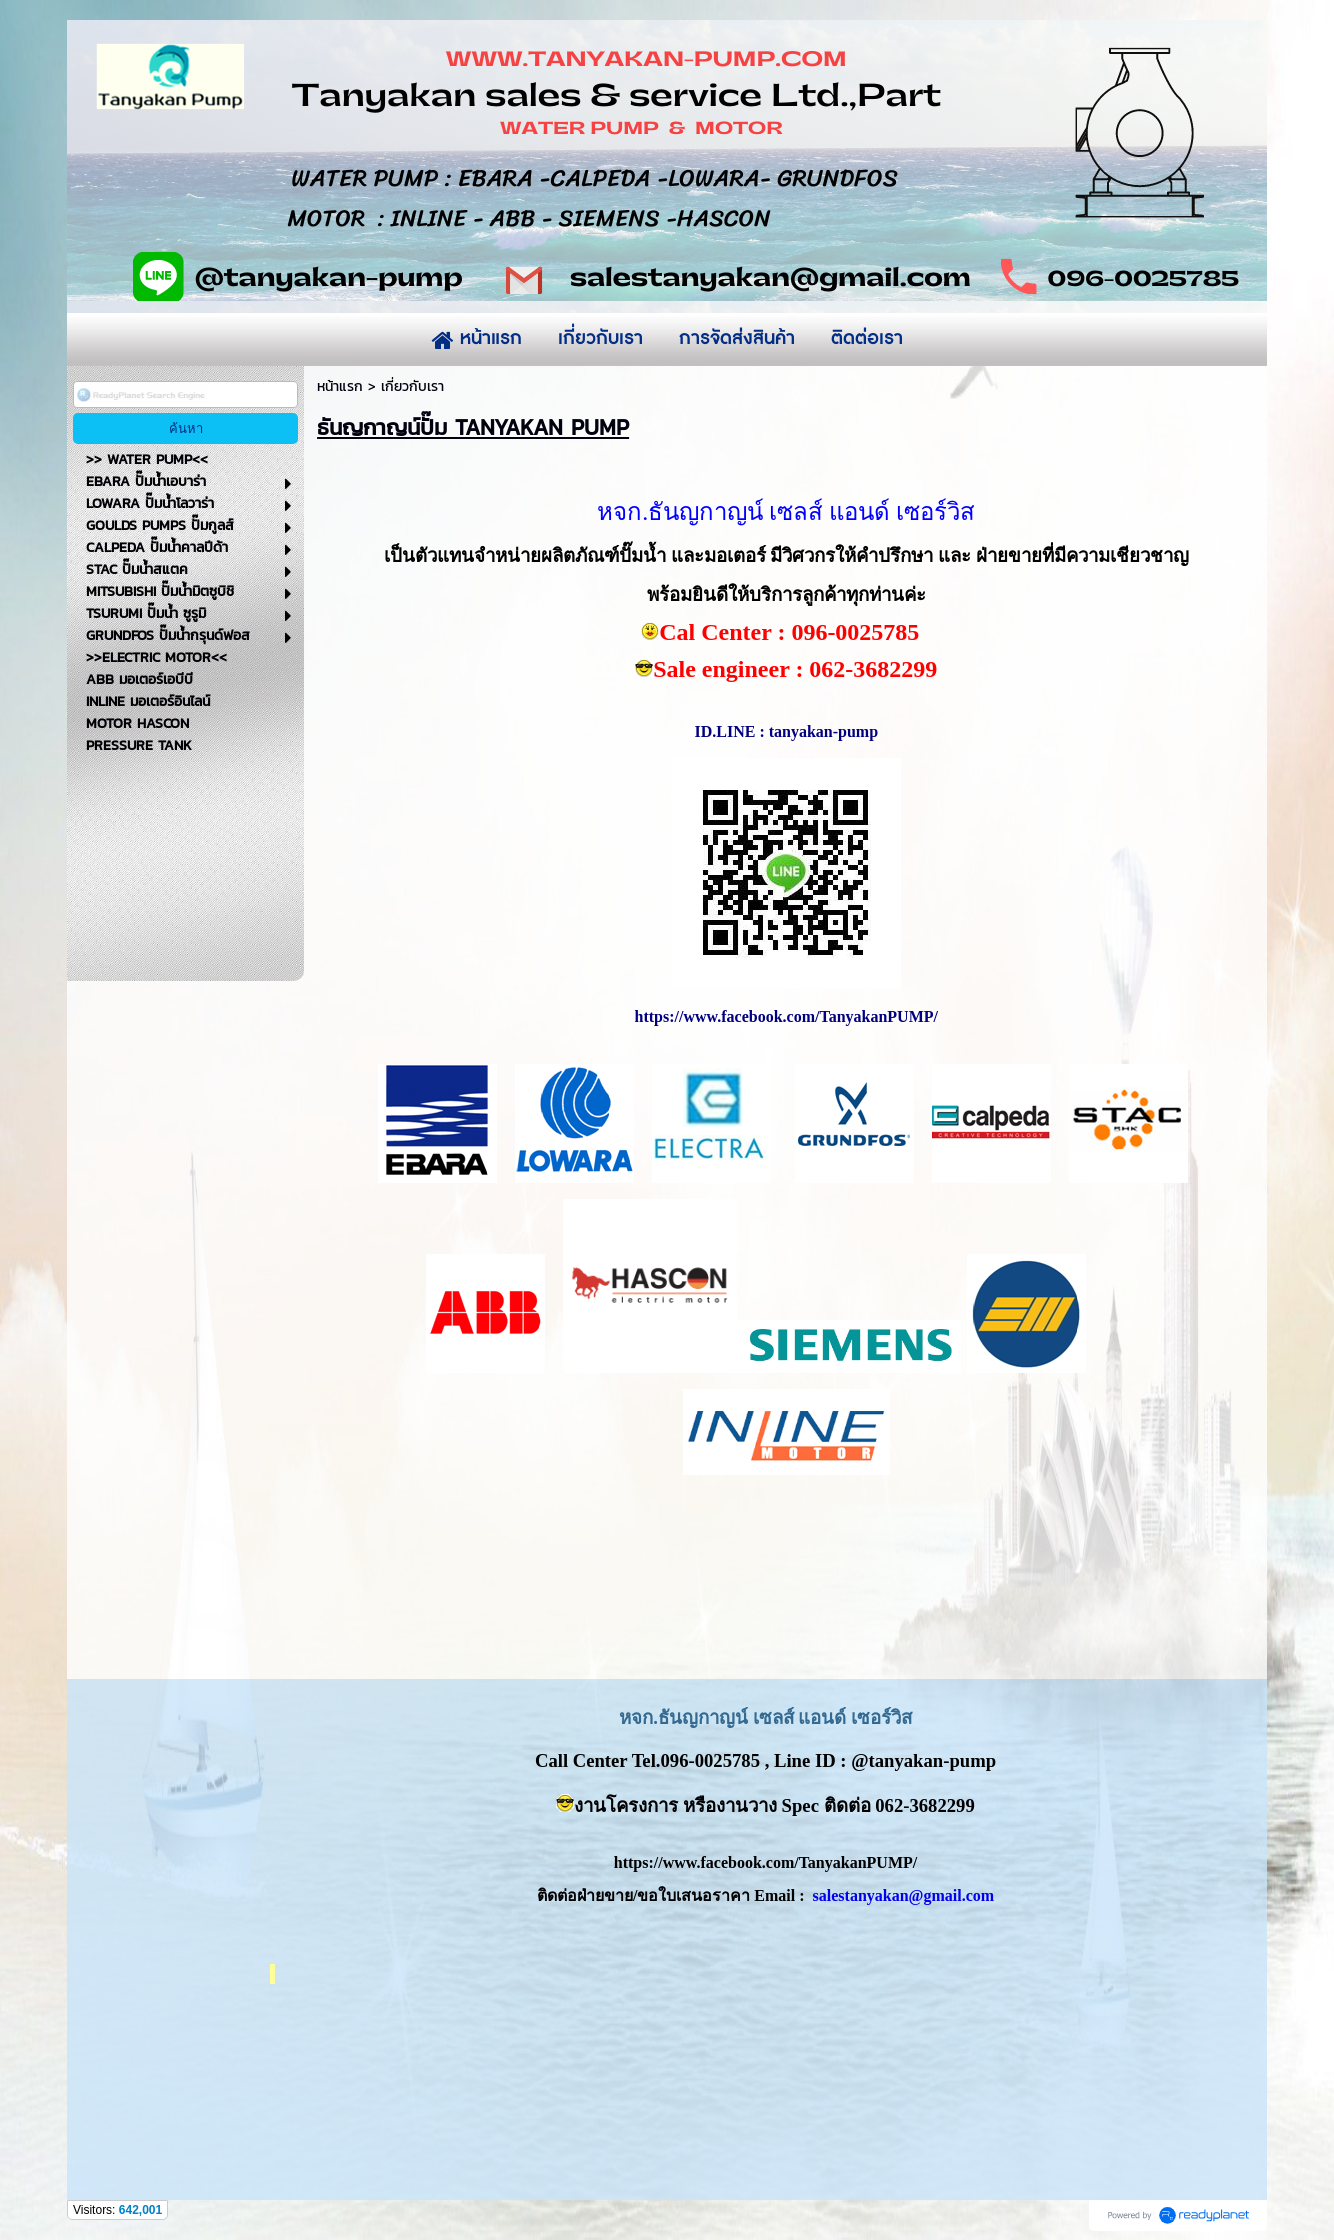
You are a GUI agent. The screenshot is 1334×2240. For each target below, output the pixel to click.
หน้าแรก (340, 386)
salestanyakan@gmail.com (904, 1895)
